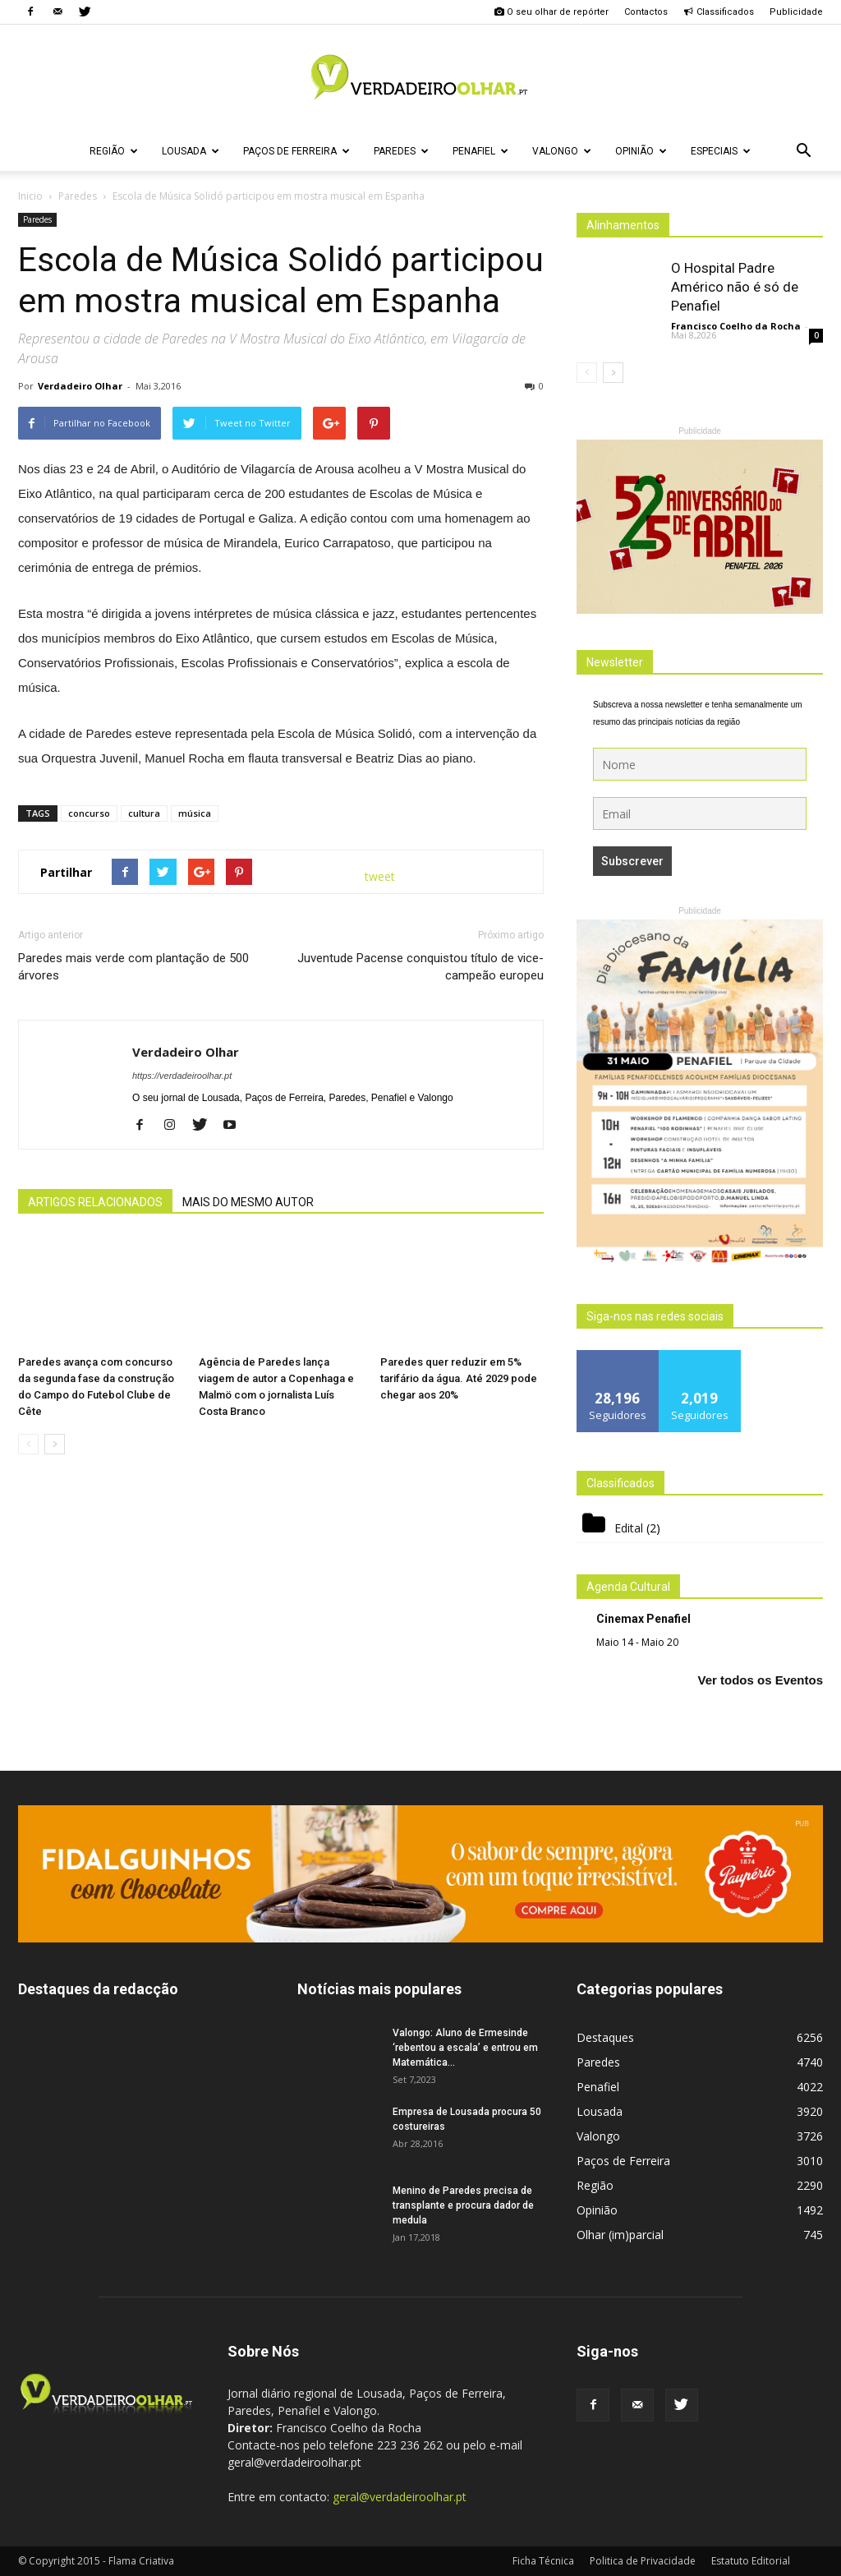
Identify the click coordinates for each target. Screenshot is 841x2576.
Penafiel (480, 151)
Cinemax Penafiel (643, 1618)
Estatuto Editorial (750, 2561)
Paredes (401, 151)
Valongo (561, 151)
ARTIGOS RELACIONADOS (95, 1202)
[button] (803, 151)
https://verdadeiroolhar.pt (182, 1076)
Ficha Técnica (543, 2561)
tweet (380, 876)
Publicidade (796, 12)
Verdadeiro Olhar (80, 386)
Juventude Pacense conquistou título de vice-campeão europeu (420, 967)
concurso (89, 813)
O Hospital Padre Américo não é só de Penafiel (734, 287)
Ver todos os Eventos (760, 1680)
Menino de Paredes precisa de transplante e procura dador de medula (463, 2205)
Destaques (605, 2037)
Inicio (30, 196)
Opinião (641, 151)
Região (114, 151)
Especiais (721, 151)
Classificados (718, 12)
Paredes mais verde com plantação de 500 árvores (133, 967)
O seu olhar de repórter (551, 12)
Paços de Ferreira (296, 151)
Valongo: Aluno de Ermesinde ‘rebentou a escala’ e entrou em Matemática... (465, 2047)
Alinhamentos (622, 225)
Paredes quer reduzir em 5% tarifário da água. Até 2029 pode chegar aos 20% (458, 1378)
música (194, 813)
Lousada (190, 151)
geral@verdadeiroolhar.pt (399, 2497)
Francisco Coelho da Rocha (736, 326)
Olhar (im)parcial (620, 2234)
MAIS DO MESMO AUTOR (248, 1202)
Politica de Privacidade (643, 2561)
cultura (144, 813)
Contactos (646, 12)
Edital (628, 1528)
